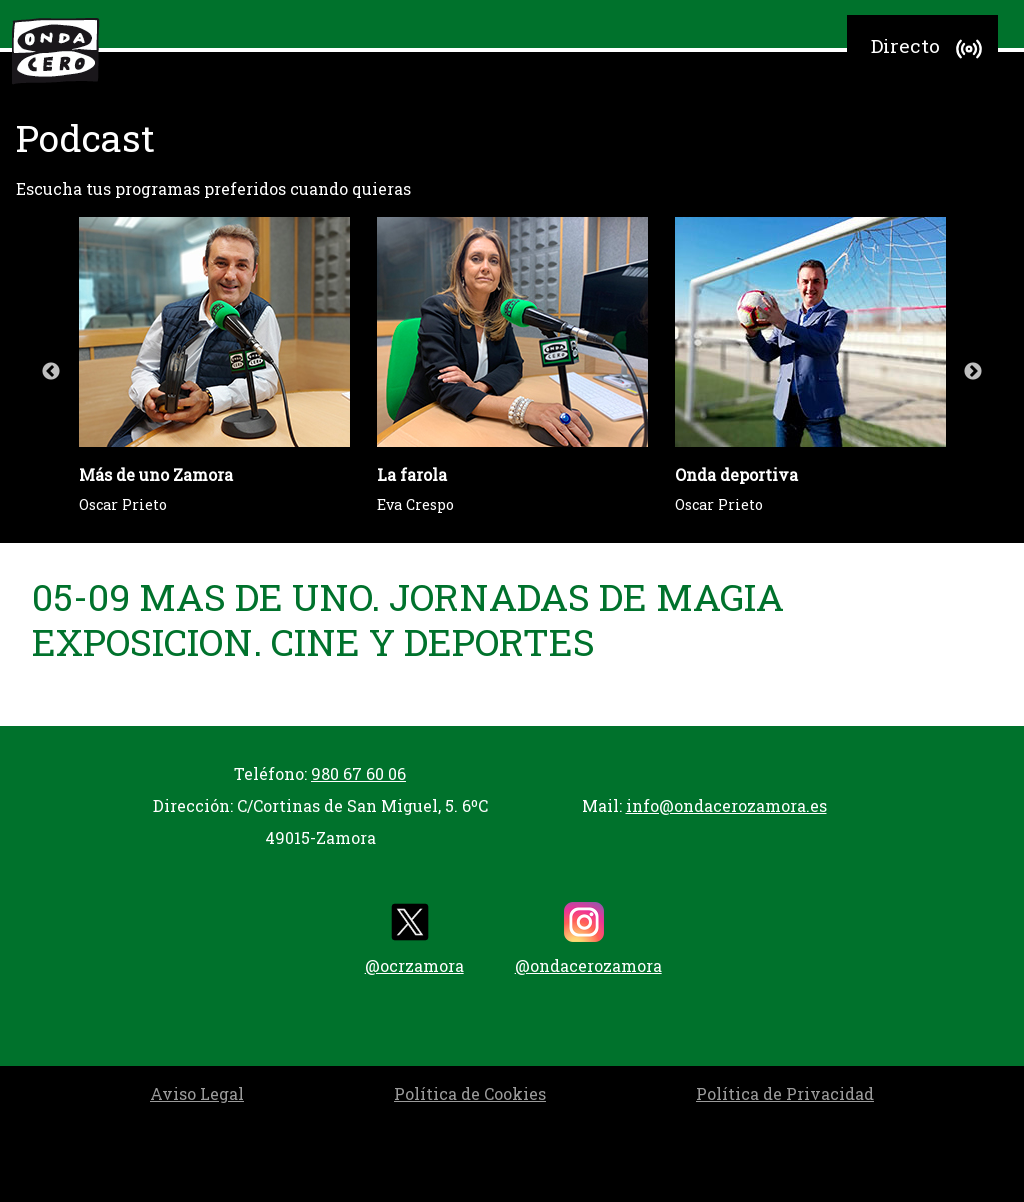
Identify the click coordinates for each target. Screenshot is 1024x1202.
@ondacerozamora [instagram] (588, 939)
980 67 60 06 (358, 773)
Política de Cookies (470, 1093)
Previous (51, 372)
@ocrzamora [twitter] (414, 939)
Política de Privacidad (785, 1093)
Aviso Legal (197, 1093)
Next (973, 372)
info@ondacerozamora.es (726, 805)
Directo (929, 49)
